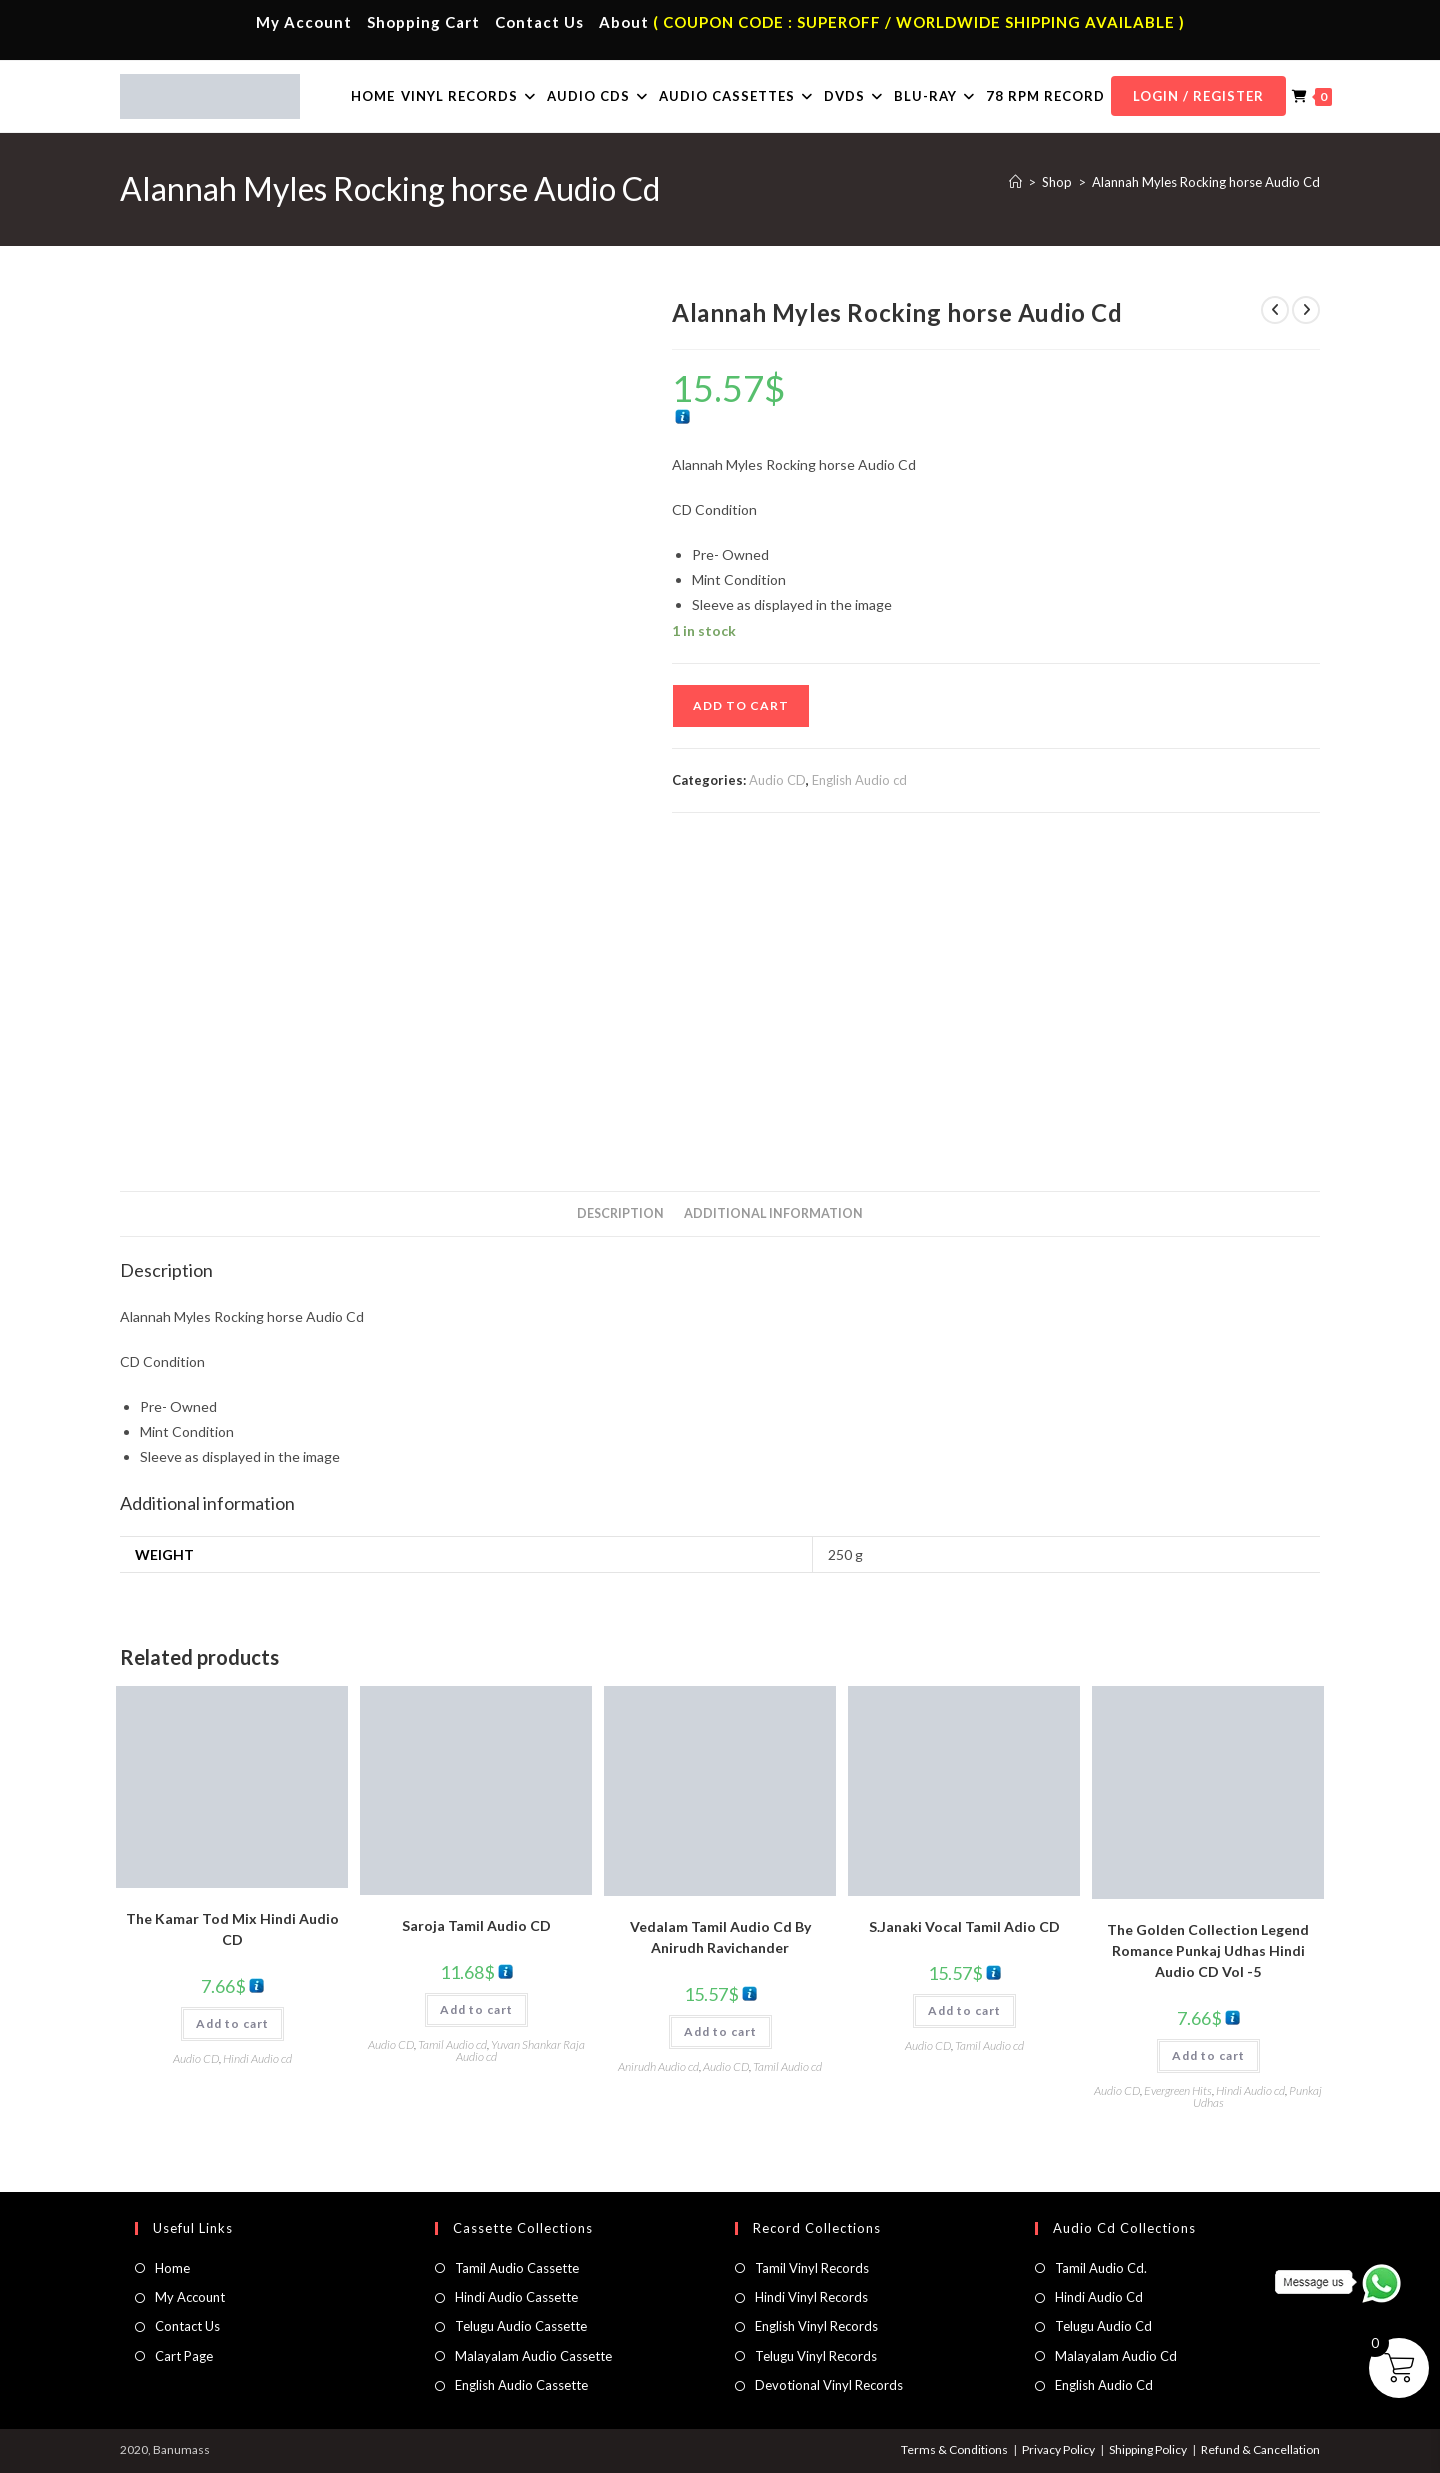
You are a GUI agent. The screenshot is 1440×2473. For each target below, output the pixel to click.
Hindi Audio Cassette (516, 2297)
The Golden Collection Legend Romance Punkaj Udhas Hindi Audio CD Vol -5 (1208, 1950)
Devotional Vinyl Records (829, 2385)
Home (172, 2268)
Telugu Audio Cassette (521, 2326)
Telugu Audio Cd (1103, 2326)
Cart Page (184, 2356)
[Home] (1015, 182)
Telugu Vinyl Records (816, 2356)
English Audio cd (859, 780)
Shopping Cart (423, 22)
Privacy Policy (1058, 2449)
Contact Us (539, 22)
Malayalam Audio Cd (1116, 2356)
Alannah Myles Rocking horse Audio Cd (1206, 182)
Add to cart (741, 705)
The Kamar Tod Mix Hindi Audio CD (232, 1929)
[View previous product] (1275, 310)
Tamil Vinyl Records (812, 2268)
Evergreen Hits (1178, 2090)
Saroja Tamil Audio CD (476, 1925)
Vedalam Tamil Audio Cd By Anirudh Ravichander (720, 1937)
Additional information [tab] (773, 1213)
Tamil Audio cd (452, 2044)
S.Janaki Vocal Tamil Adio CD (964, 1926)
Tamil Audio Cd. (1101, 2268)
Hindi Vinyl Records (811, 2297)
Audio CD (777, 780)
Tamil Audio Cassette (517, 2268)
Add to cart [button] (232, 2023)
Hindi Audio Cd (1099, 2297)
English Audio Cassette (521, 2385)
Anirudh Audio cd (658, 2066)
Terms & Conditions (954, 2449)
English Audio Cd (1104, 2385)
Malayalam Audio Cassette (533, 2356)
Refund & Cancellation (1260, 2449)
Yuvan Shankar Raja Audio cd (520, 2050)
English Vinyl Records (816, 2326)
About (624, 22)
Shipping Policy (1148, 2449)
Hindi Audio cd (257, 2058)
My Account (304, 22)
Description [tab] (620, 1213)
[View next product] (1306, 310)
